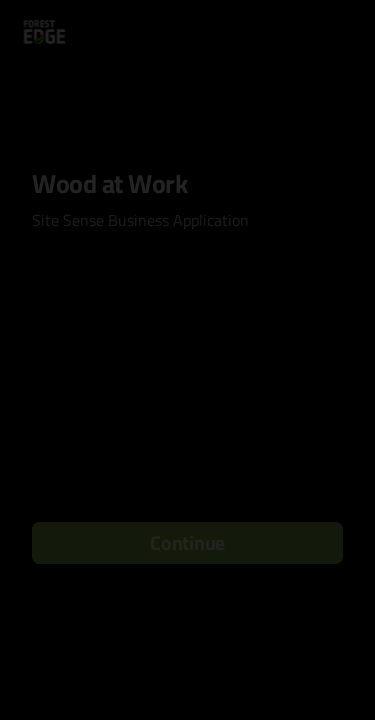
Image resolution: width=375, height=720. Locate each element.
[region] (187, 649)
